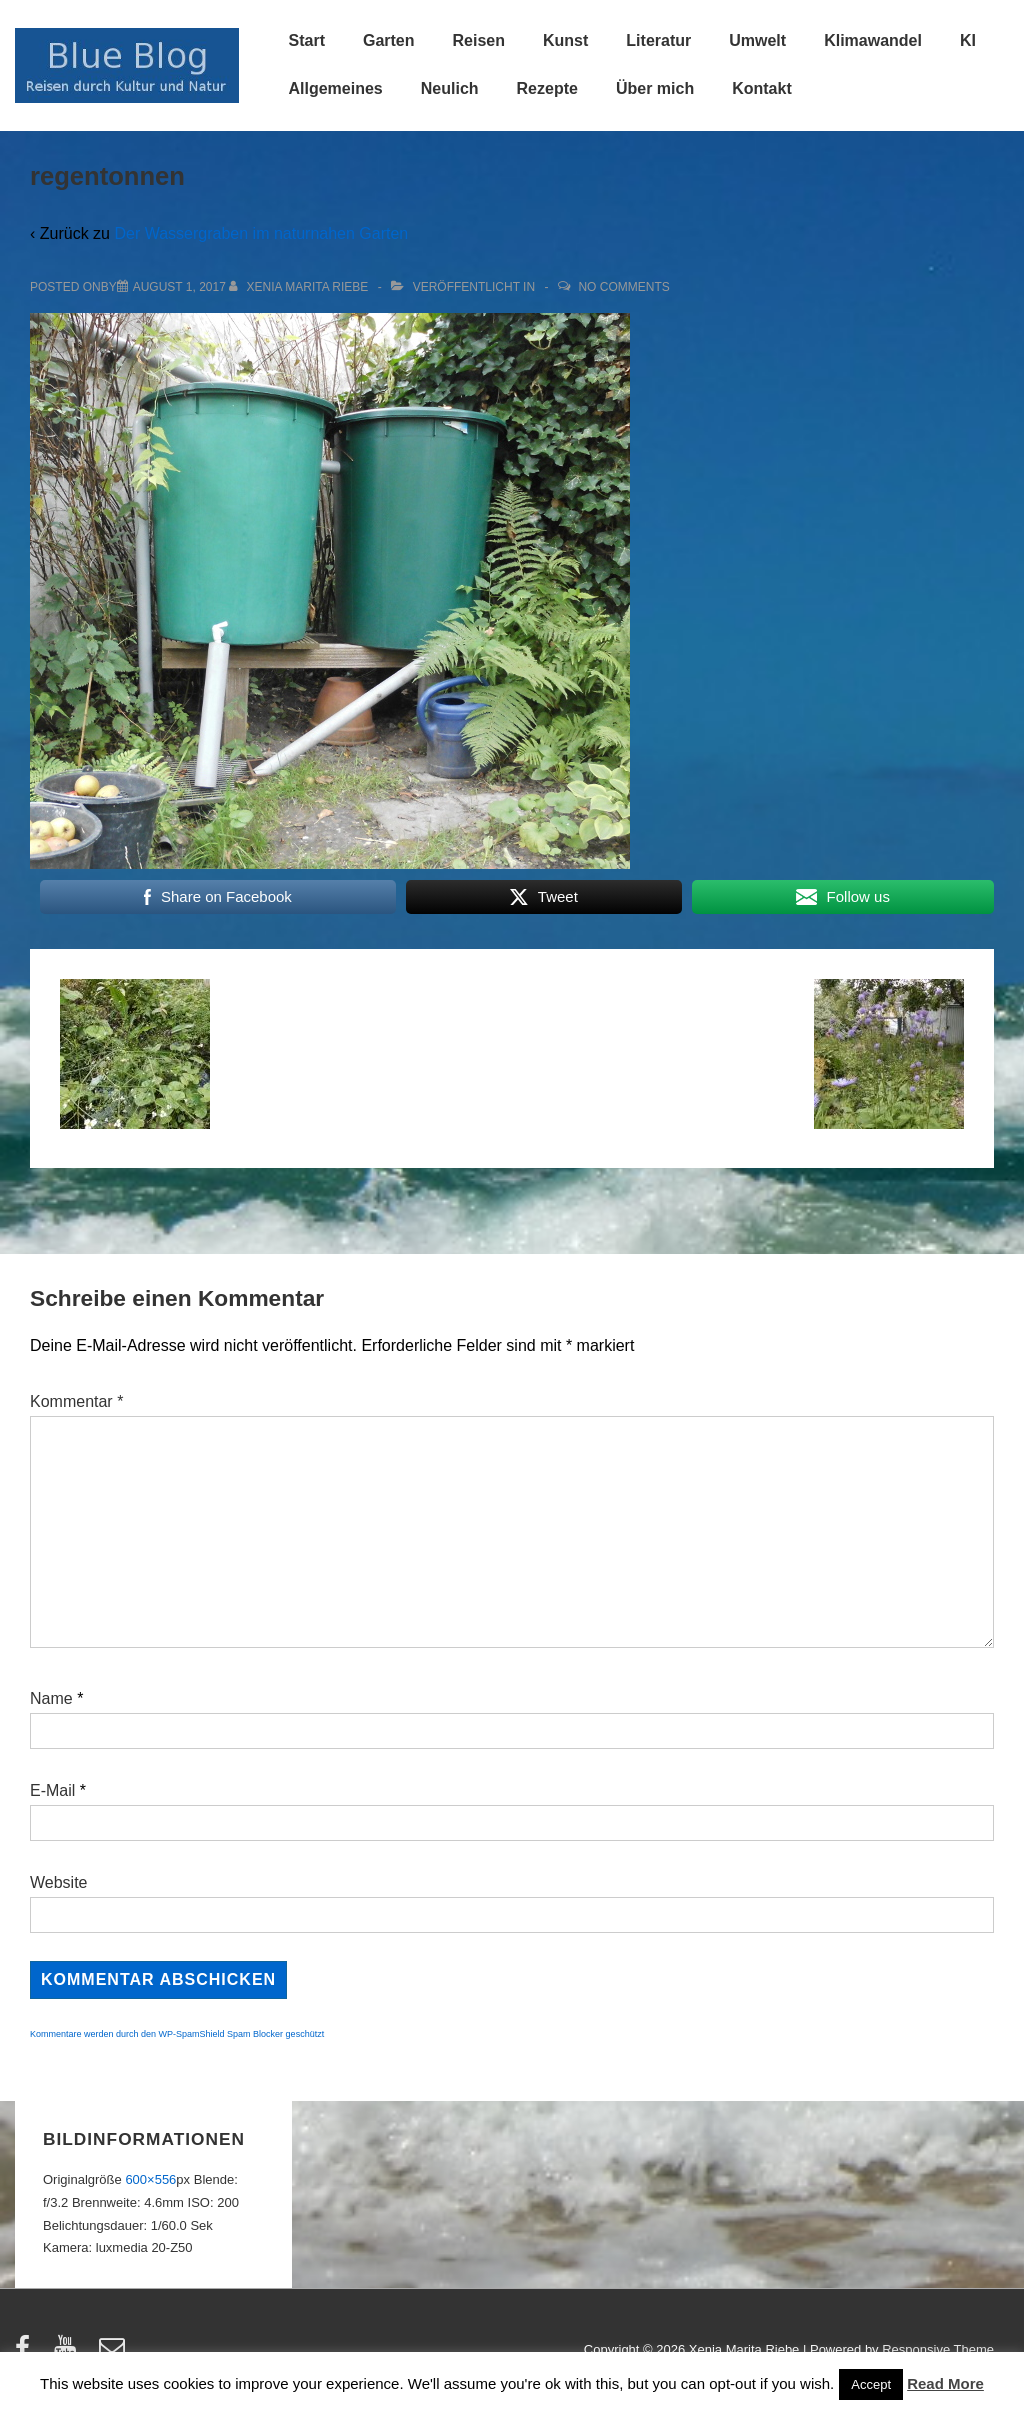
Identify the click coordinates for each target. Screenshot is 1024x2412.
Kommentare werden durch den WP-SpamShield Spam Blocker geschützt (177, 2034)
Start (307, 40)
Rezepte (547, 88)
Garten (389, 40)
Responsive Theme (938, 2349)
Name (51, 1698)
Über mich (655, 88)
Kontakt (762, 88)
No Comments (623, 287)
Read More (945, 2383)
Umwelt (757, 40)
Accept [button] (871, 2384)
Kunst (565, 40)
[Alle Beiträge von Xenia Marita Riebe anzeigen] (300, 287)
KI (968, 40)
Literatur (658, 40)
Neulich (450, 88)
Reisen (479, 40)
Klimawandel (873, 40)
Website (59, 1882)
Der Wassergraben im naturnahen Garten (261, 233)
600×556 (150, 2179)
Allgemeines (336, 88)
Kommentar (76, 1401)
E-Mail (52, 1790)
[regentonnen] (179, 287)
